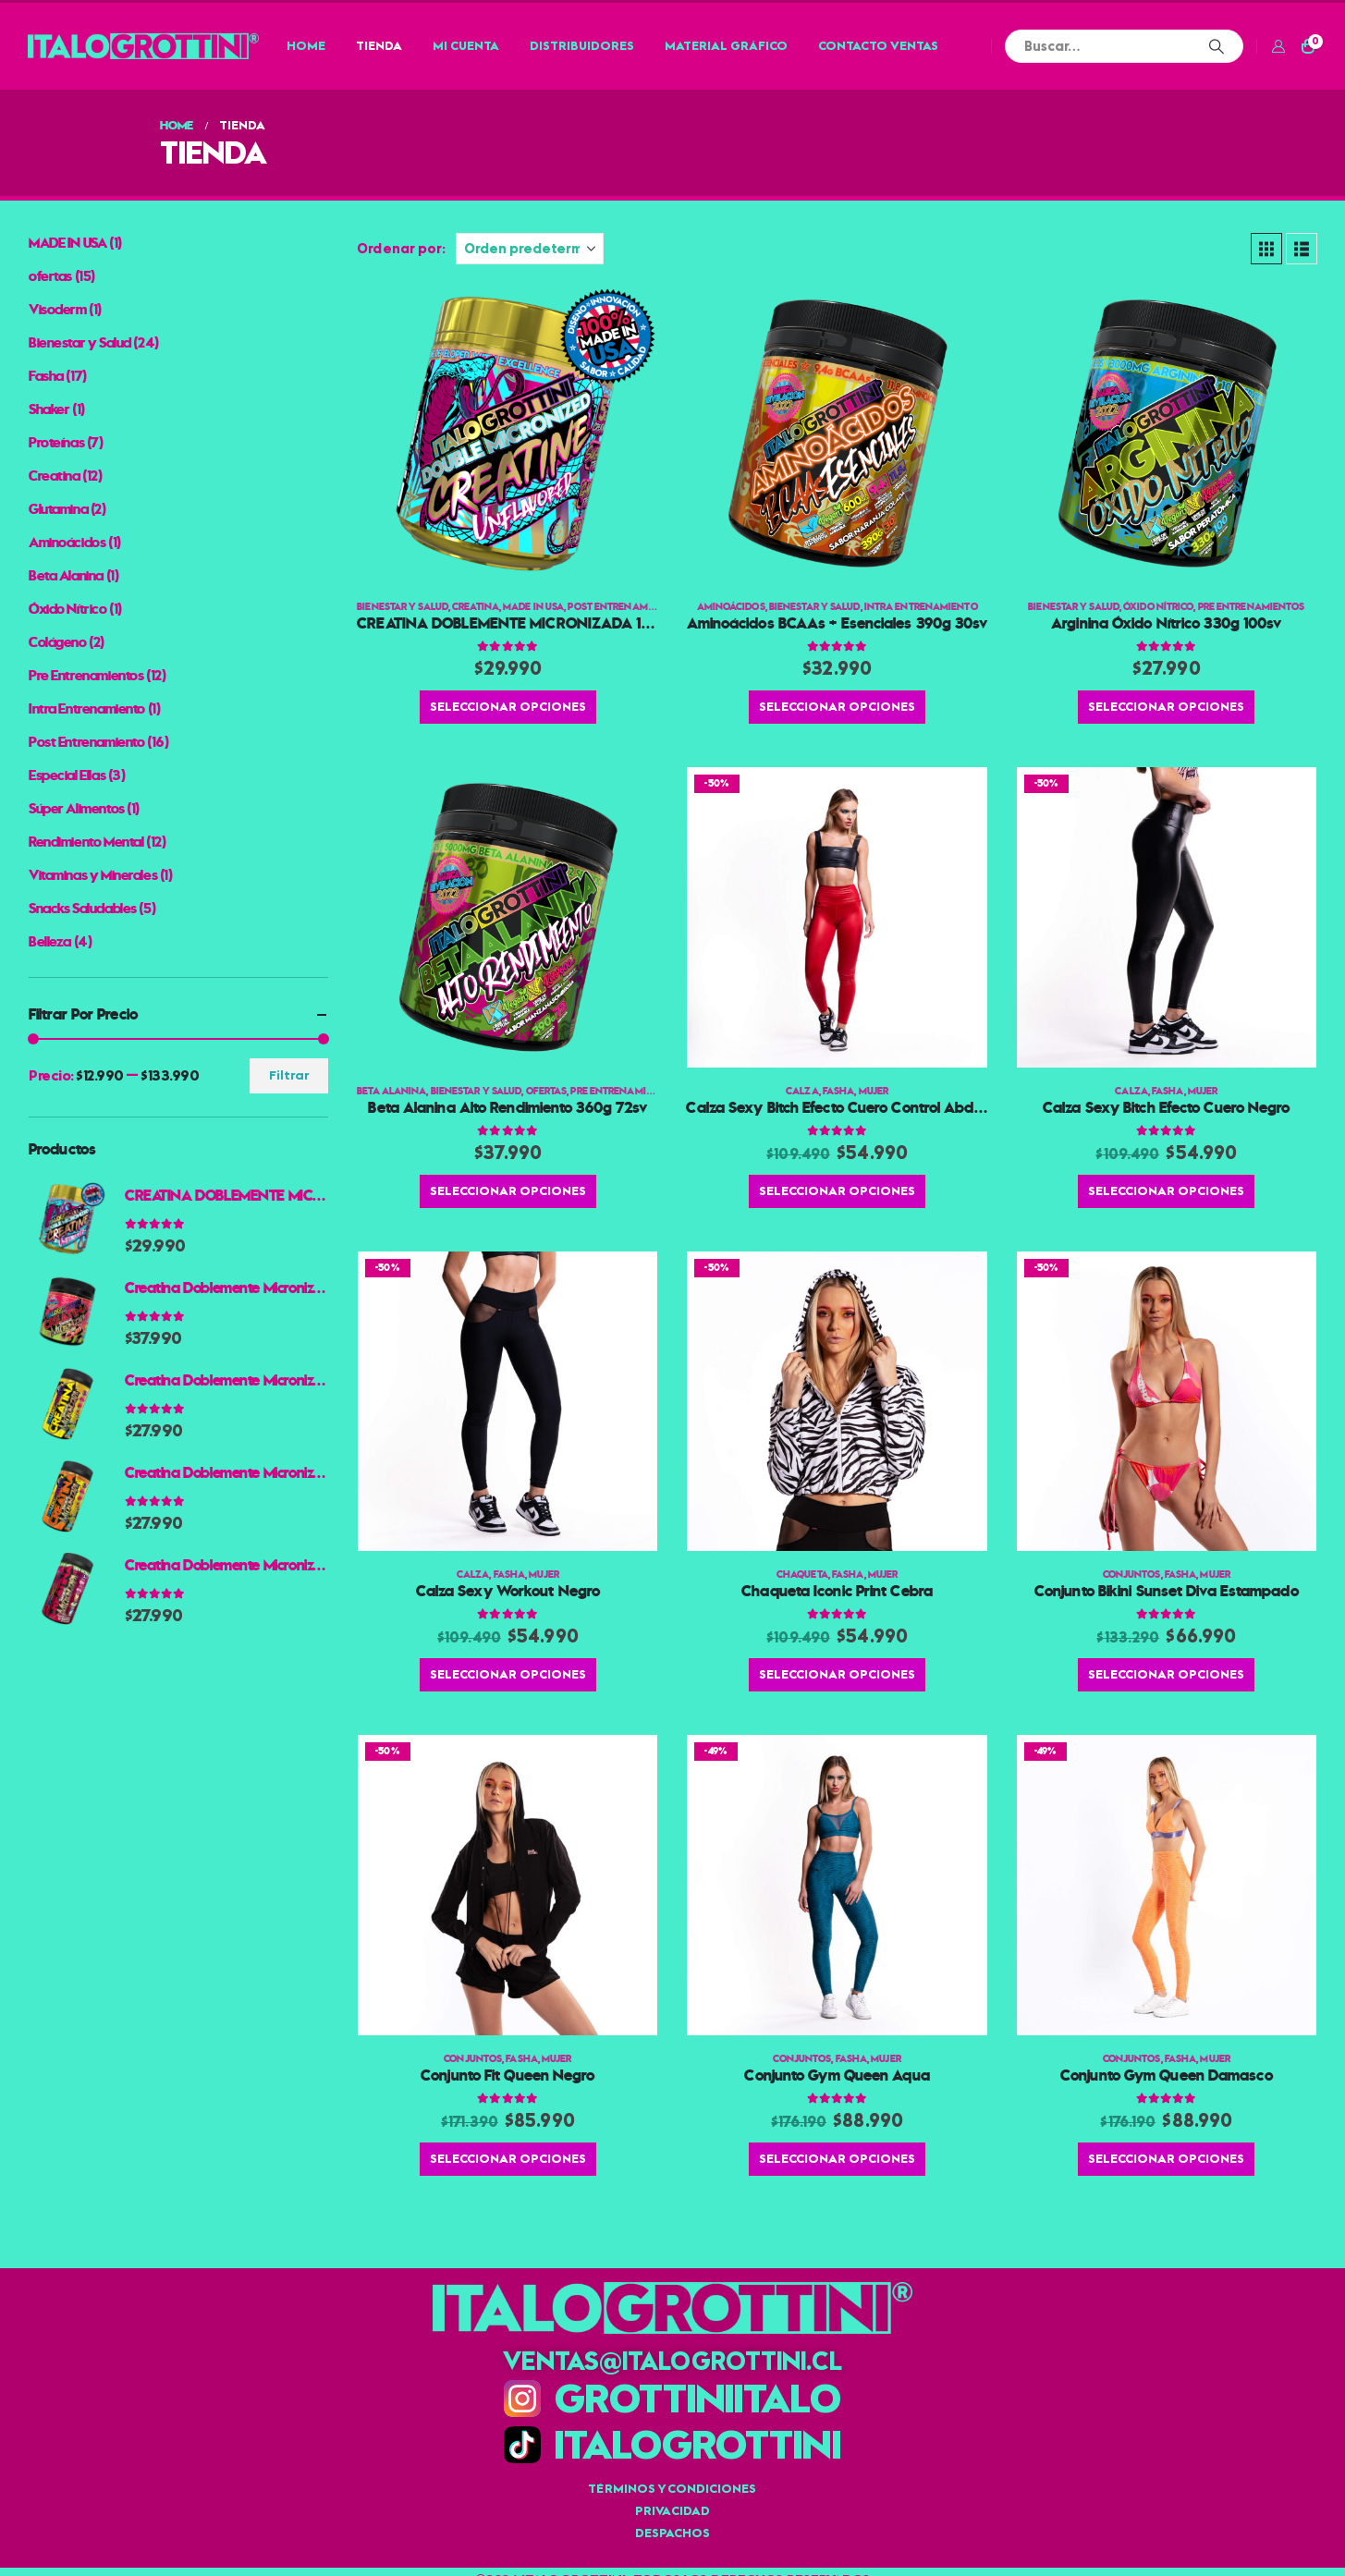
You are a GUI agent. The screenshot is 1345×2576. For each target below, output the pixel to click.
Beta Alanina (391, 1091)
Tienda (379, 46)
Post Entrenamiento (622, 607)
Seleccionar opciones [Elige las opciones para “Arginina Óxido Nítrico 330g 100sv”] (1166, 707)
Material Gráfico (726, 46)
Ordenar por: (401, 248)
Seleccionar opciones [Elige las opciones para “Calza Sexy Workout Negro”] (508, 1674)
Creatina (475, 607)
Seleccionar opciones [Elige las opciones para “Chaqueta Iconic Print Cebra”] (837, 1674)
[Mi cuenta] (1278, 46)
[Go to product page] (507, 433)
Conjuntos (1132, 1575)
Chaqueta (802, 1575)
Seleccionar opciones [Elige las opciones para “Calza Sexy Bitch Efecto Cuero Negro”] (1166, 1191)
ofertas (547, 1091)
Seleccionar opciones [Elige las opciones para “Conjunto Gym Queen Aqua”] (837, 2159)
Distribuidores (582, 46)
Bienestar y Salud (402, 607)
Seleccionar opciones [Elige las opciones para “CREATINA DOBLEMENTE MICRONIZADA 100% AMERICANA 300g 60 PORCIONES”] (508, 707)
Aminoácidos (731, 607)
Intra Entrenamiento (921, 607)
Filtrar (289, 1075)
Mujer (874, 1091)
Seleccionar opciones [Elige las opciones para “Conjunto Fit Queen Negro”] (508, 2159)
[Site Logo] (143, 45)
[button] (1266, 248)
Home (306, 46)
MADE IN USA (533, 607)
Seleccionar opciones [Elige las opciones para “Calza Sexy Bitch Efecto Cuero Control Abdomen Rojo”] (837, 1191)
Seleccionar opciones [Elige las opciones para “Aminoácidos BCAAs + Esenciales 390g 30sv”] (837, 707)
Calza (802, 1091)
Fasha (839, 1091)
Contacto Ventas (878, 46)
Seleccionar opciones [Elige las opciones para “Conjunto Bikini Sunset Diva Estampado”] (1166, 1674)
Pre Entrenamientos (1251, 607)
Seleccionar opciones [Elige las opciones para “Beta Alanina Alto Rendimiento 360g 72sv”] (508, 1191)
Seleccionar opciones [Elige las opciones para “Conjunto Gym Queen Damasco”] (1166, 2159)
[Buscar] (1216, 46)
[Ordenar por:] (530, 248)
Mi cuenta (466, 46)
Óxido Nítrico (1158, 607)
